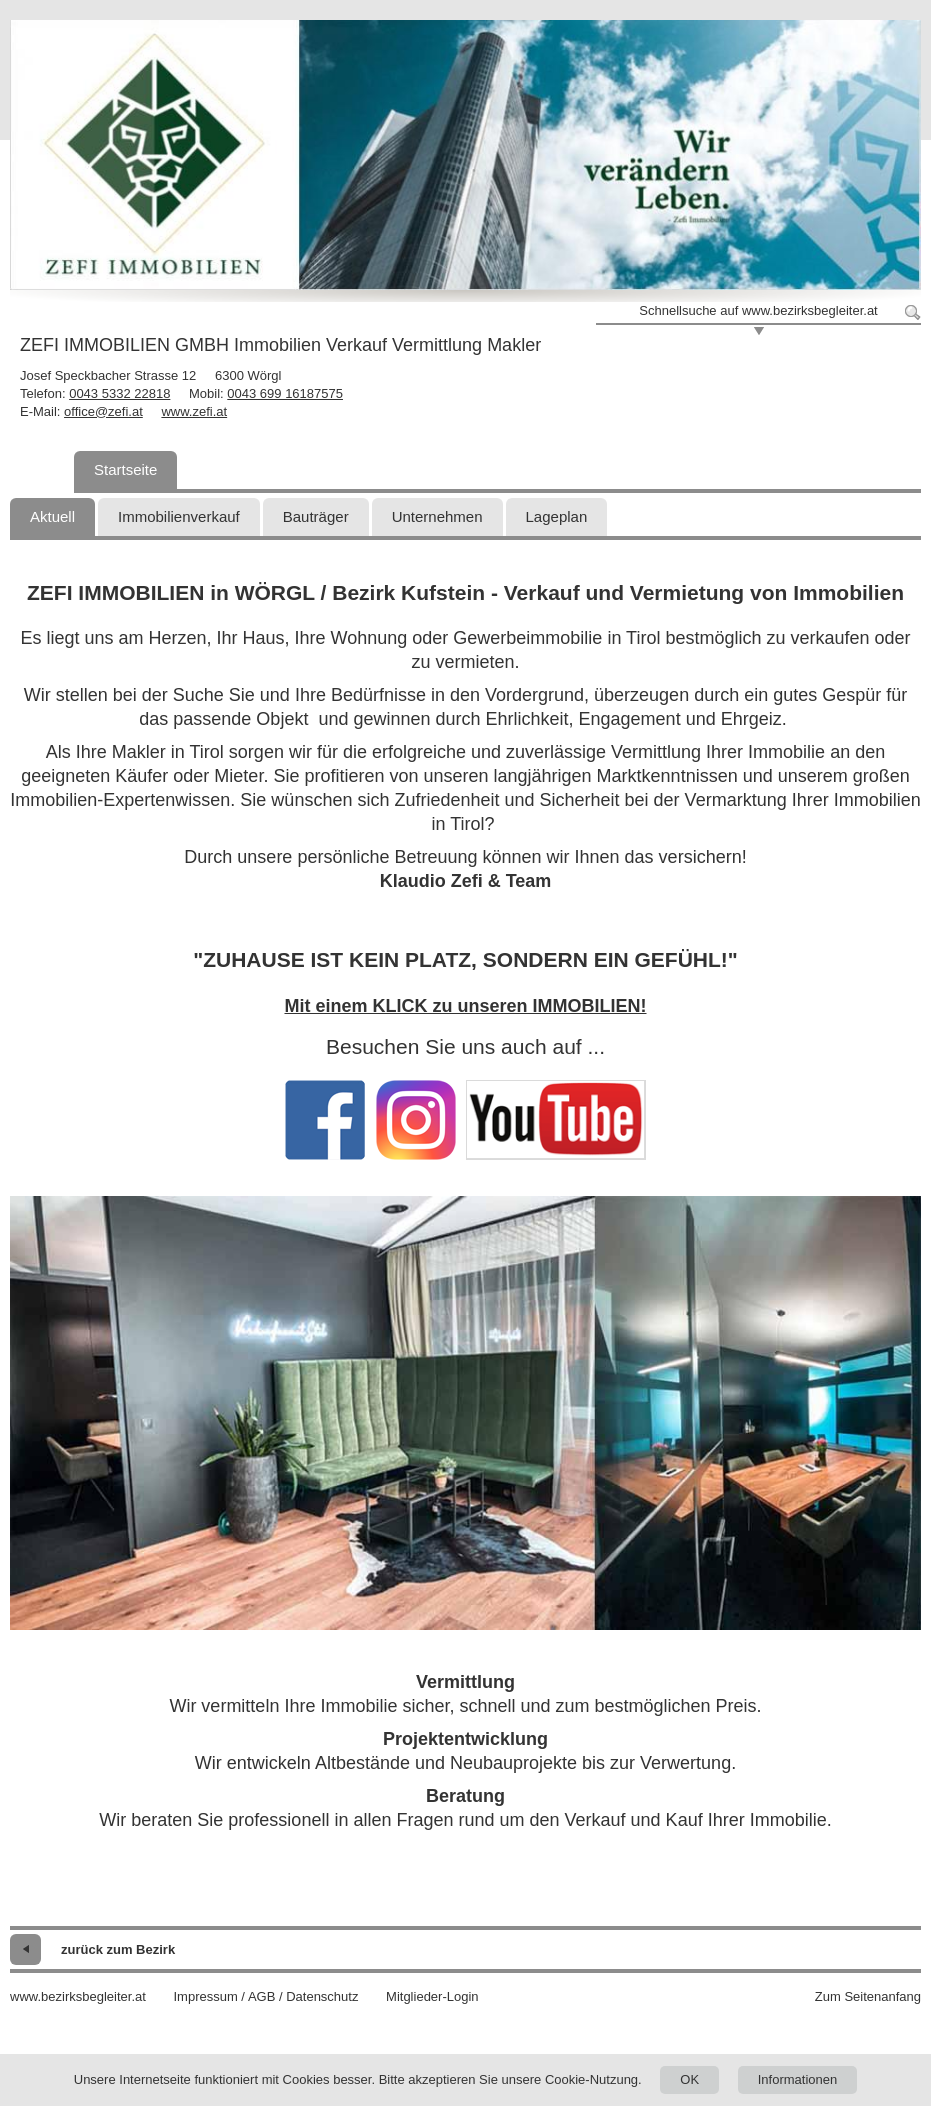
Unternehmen (437, 516)
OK (689, 2079)
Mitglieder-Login (432, 1996)
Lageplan (557, 516)
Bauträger (316, 516)
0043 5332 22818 (119, 393)
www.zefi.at (194, 411)
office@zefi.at (103, 411)
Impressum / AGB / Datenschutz (265, 1996)
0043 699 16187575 (285, 393)
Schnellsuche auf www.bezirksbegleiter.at (758, 310)
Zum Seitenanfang (868, 1996)
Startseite (125, 469)
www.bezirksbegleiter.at (78, 1996)
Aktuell (52, 516)
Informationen (798, 2079)
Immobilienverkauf (179, 516)
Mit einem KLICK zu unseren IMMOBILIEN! (465, 1006)
